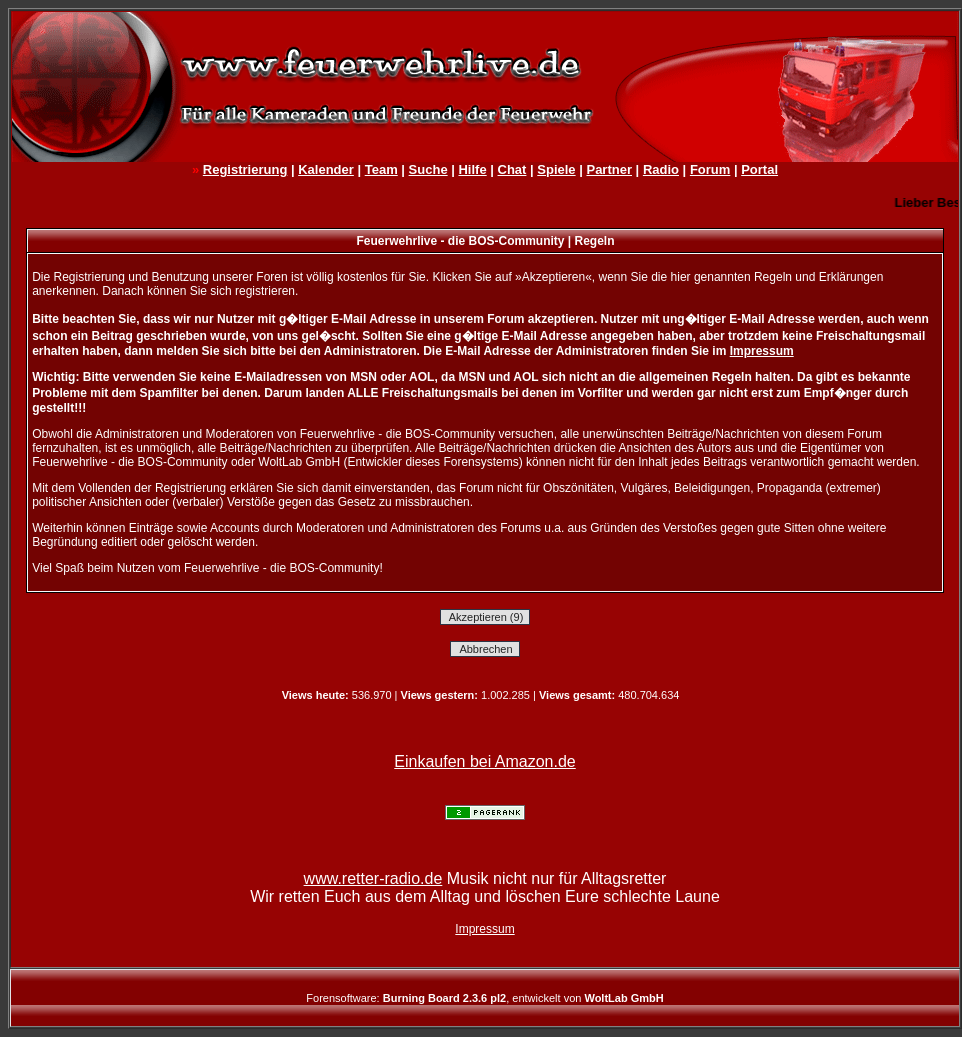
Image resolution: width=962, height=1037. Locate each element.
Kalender (326, 169)
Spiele (556, 169)
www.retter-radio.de (373, 878)
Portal (759, 169)
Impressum (762, 351)
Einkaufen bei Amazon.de (484, 761)
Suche (428, 169)
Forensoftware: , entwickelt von (484, 998)
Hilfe (472, 169)
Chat (512, 169)
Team (381, 169)
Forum (710, 169)
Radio (661, 169)
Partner (609, 169)
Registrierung (245, 169)
